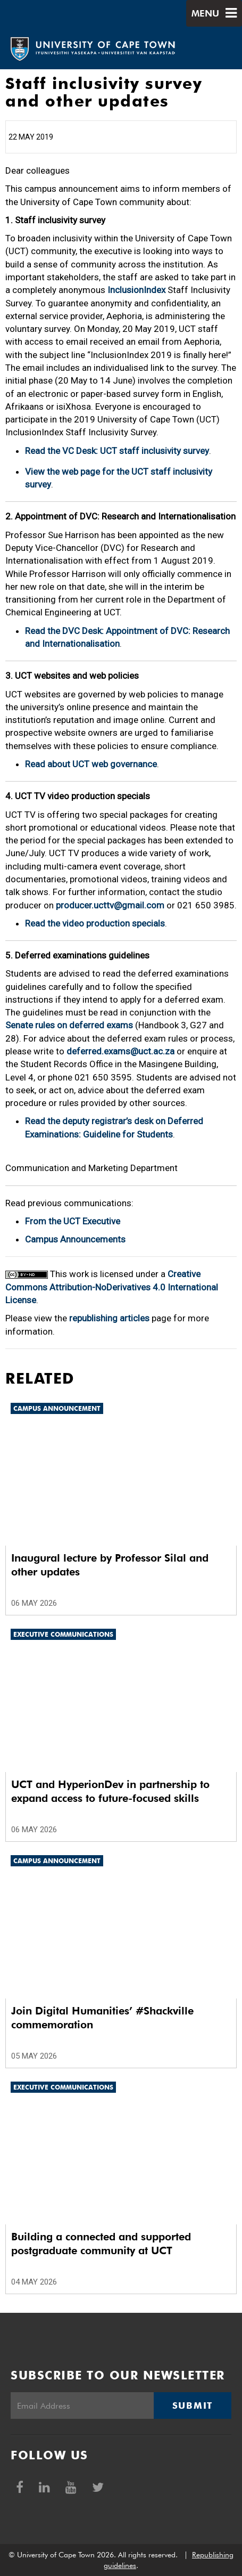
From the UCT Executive (72, 1221)
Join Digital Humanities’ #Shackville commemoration (102, 2017)
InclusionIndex (136, 290)
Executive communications (63, 1634)
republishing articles (109, 1318)
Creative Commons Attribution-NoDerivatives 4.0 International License (111, 1287)
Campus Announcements (75, 1239)
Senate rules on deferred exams (69, 1025)
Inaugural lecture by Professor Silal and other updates (109, 1564)
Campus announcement (57, 1408)
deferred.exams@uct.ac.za (120, 1051)
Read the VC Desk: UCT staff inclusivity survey (117, 450)
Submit (192, 2405)
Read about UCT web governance (91, 764)
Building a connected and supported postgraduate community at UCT (101, 2243)
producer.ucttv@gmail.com (110, 905)
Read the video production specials (95, 923)
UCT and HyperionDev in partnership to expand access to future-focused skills (110, 1791)
